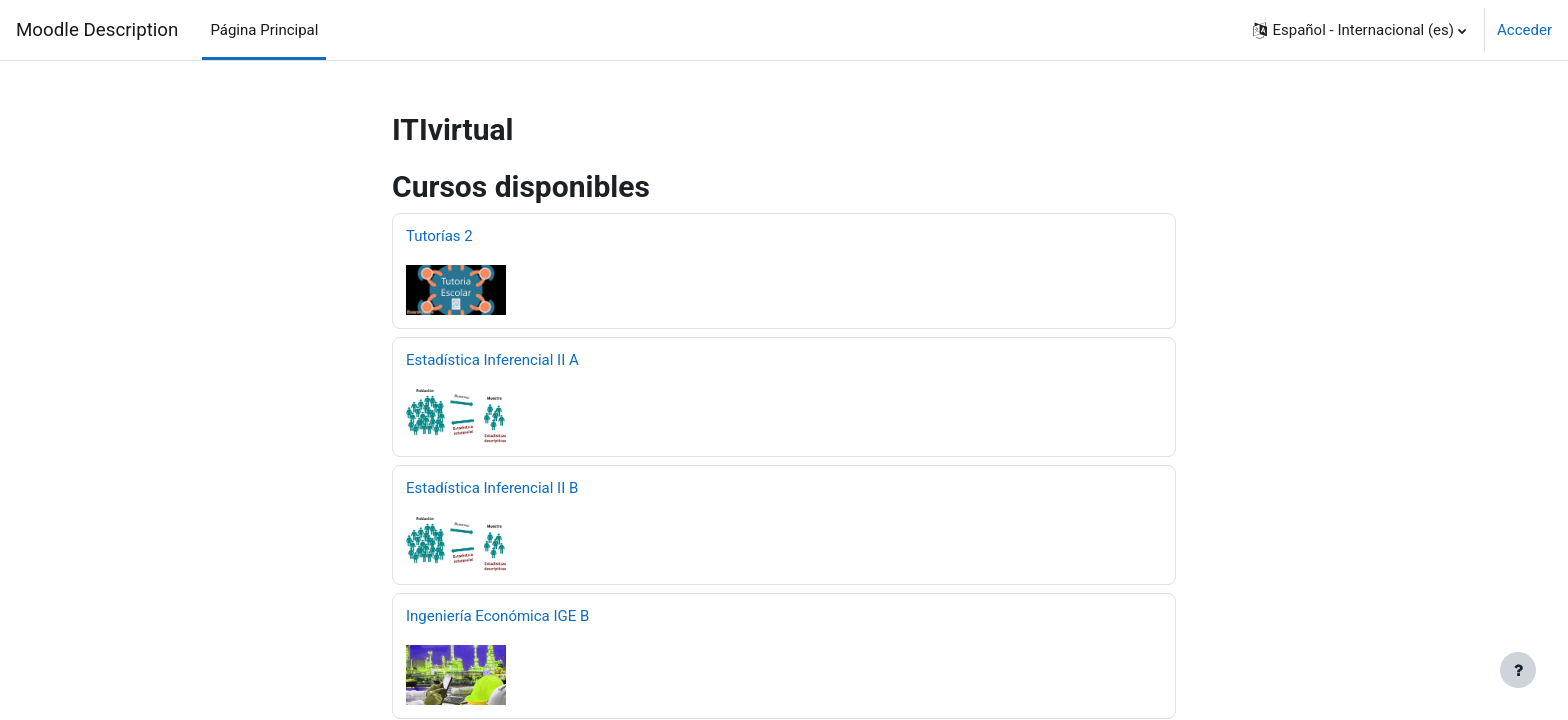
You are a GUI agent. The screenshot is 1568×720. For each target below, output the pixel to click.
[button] (1359, 30)
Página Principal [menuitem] (264, 30)
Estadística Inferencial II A (492, 360)
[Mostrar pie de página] (1518, 670)
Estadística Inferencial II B (492, 488)
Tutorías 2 (439, 236)
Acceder (1524, 30)
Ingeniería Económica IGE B (497, 616)
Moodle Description (97, 30)
